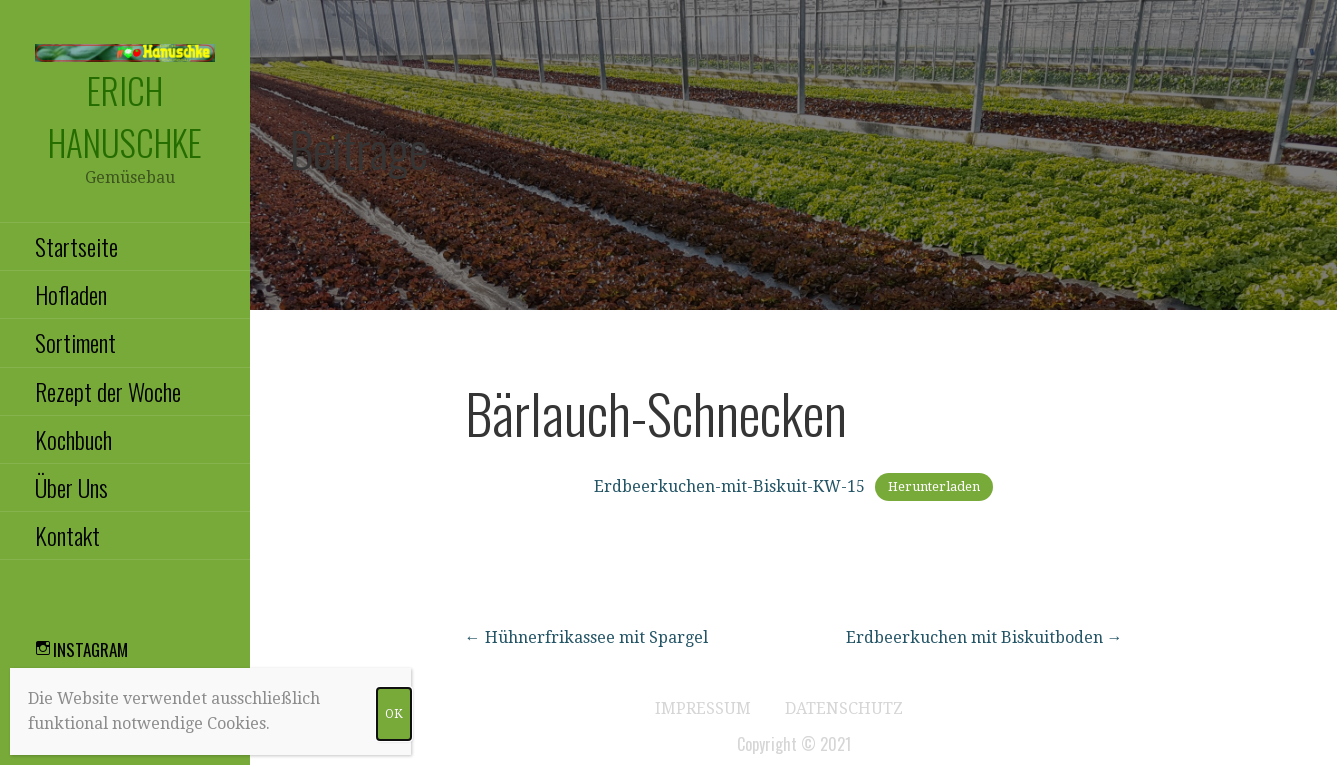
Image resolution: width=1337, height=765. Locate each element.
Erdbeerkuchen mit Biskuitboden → (984, 637)
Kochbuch (73, 439)
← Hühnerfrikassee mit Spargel (586, 637)
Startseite (76, 246)
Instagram (90, 649)
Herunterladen (934, 487)
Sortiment (75, 342)
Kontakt (67, 535)
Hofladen (71, 294)
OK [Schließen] (394, 714)
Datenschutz (844, 708)
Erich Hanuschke (125, 116)
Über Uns (71, 487)
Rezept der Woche (108, 391)
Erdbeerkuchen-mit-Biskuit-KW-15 (729, 486)
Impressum (703, 708)
